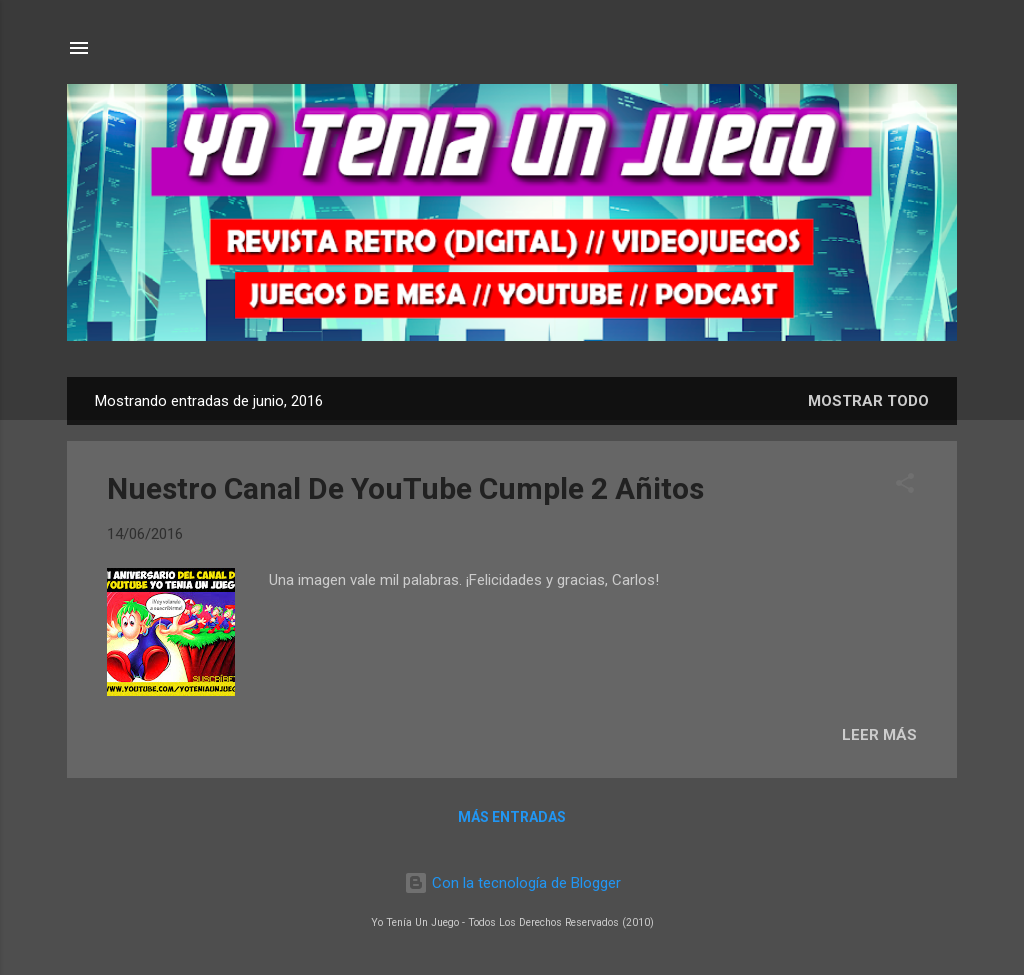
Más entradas (512, 817)
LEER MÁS (879, 735)
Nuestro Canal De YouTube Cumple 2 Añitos (405, 488)
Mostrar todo (868, 401)
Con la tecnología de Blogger (512, 883)
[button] (905, 486)
